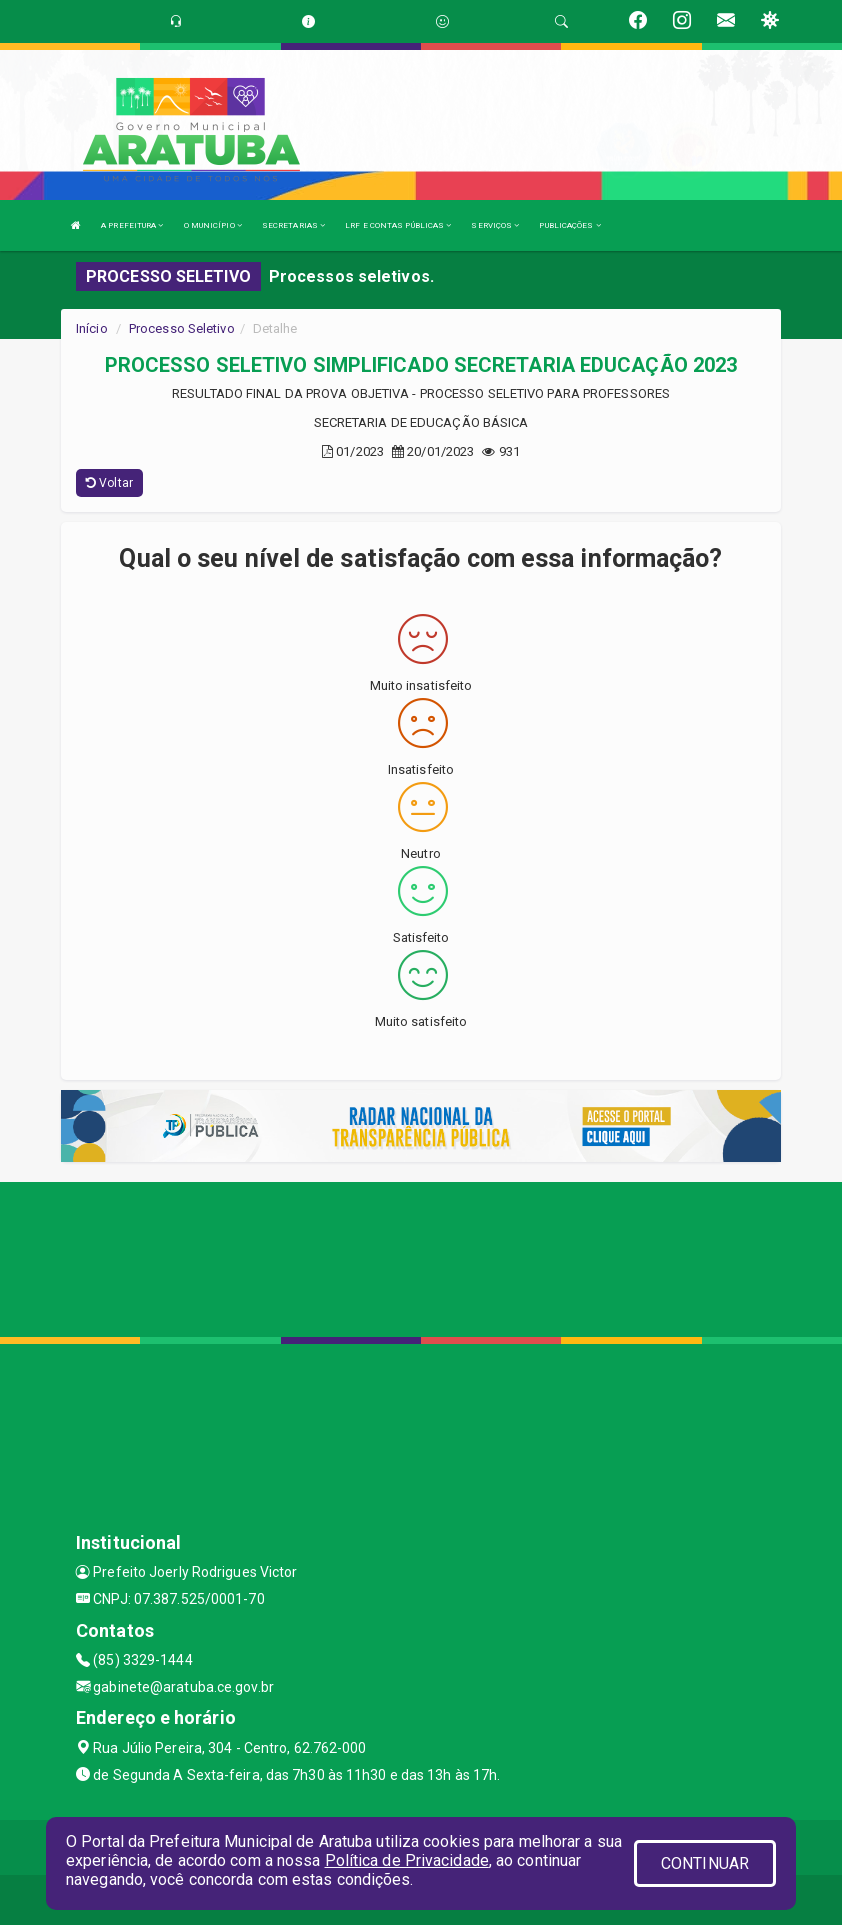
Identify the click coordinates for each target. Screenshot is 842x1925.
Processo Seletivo (182, 328)
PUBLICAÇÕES (569, 225)
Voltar (109, 483)
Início (92, 328)
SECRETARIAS (293, 225)
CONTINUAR (705, 1863)
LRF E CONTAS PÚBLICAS (398, 225)
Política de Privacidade (407, 1860)
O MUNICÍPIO (213, 225)
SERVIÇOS (495, 225)
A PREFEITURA (132, 225)
